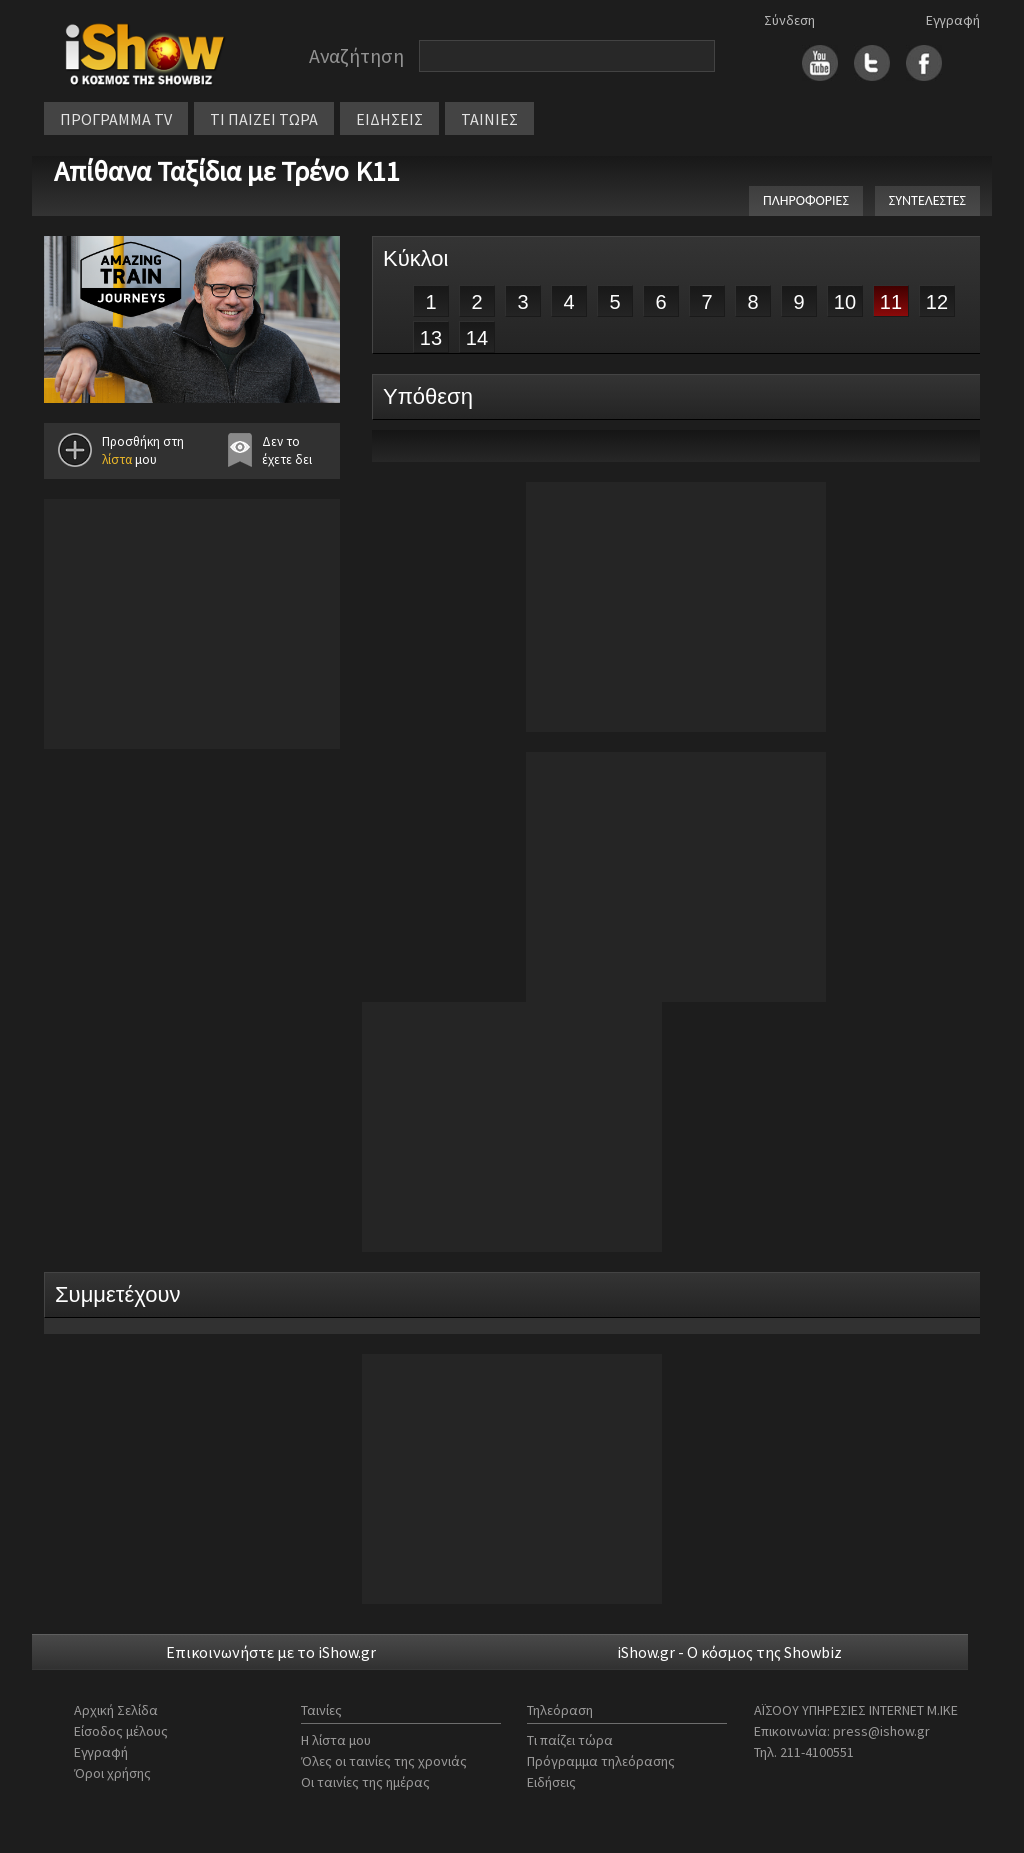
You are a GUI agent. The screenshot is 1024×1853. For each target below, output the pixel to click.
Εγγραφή (953, 20)
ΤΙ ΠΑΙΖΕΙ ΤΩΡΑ (264, 119)
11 (891, 302)
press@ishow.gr (881, 1731)
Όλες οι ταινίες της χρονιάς (384, 1761)
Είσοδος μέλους (121, 1731)
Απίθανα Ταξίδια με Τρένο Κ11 (227, 171)
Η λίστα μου (336, 1740)
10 (845, 302)
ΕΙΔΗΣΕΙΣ (389, 119)
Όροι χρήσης (112, 1773)
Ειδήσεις (551, 1782)
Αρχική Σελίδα (116, 1710)
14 (477, 338)
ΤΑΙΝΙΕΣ (489, 119)
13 (431, 338)
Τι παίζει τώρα (570, 1740)
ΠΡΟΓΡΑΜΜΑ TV (116, 119)
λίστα (117, 459)
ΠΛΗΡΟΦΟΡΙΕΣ (806, 200)
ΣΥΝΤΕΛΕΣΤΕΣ (927, 200)
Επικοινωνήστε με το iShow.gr (271, 1652)
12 (937, 302)
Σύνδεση (789, 20)
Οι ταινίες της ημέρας (365, 1782)
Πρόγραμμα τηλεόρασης (601, 1761)
